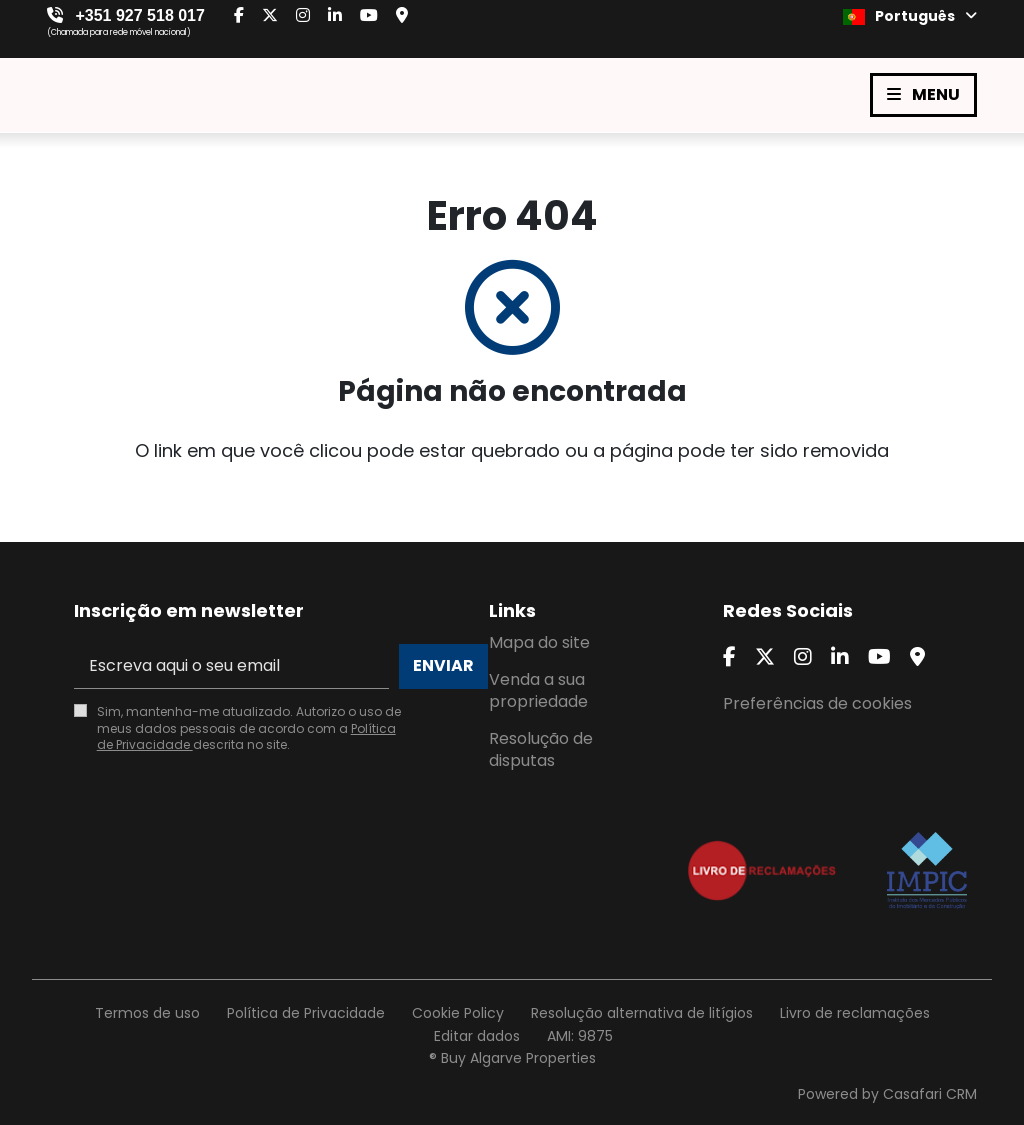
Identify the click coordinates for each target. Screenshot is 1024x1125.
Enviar (443, 665)
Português (910, 16)
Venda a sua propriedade (538, 690)
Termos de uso (147, 1013)
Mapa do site (539, 642)
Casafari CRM (930, 1094)
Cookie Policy (458, 1013)
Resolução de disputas (541, 749)
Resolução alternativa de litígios (642, 1013)
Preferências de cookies (817, 703)
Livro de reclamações (855, 1013)
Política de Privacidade (306, 1013)
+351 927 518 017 (139, 15)
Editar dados (477, 1036)
